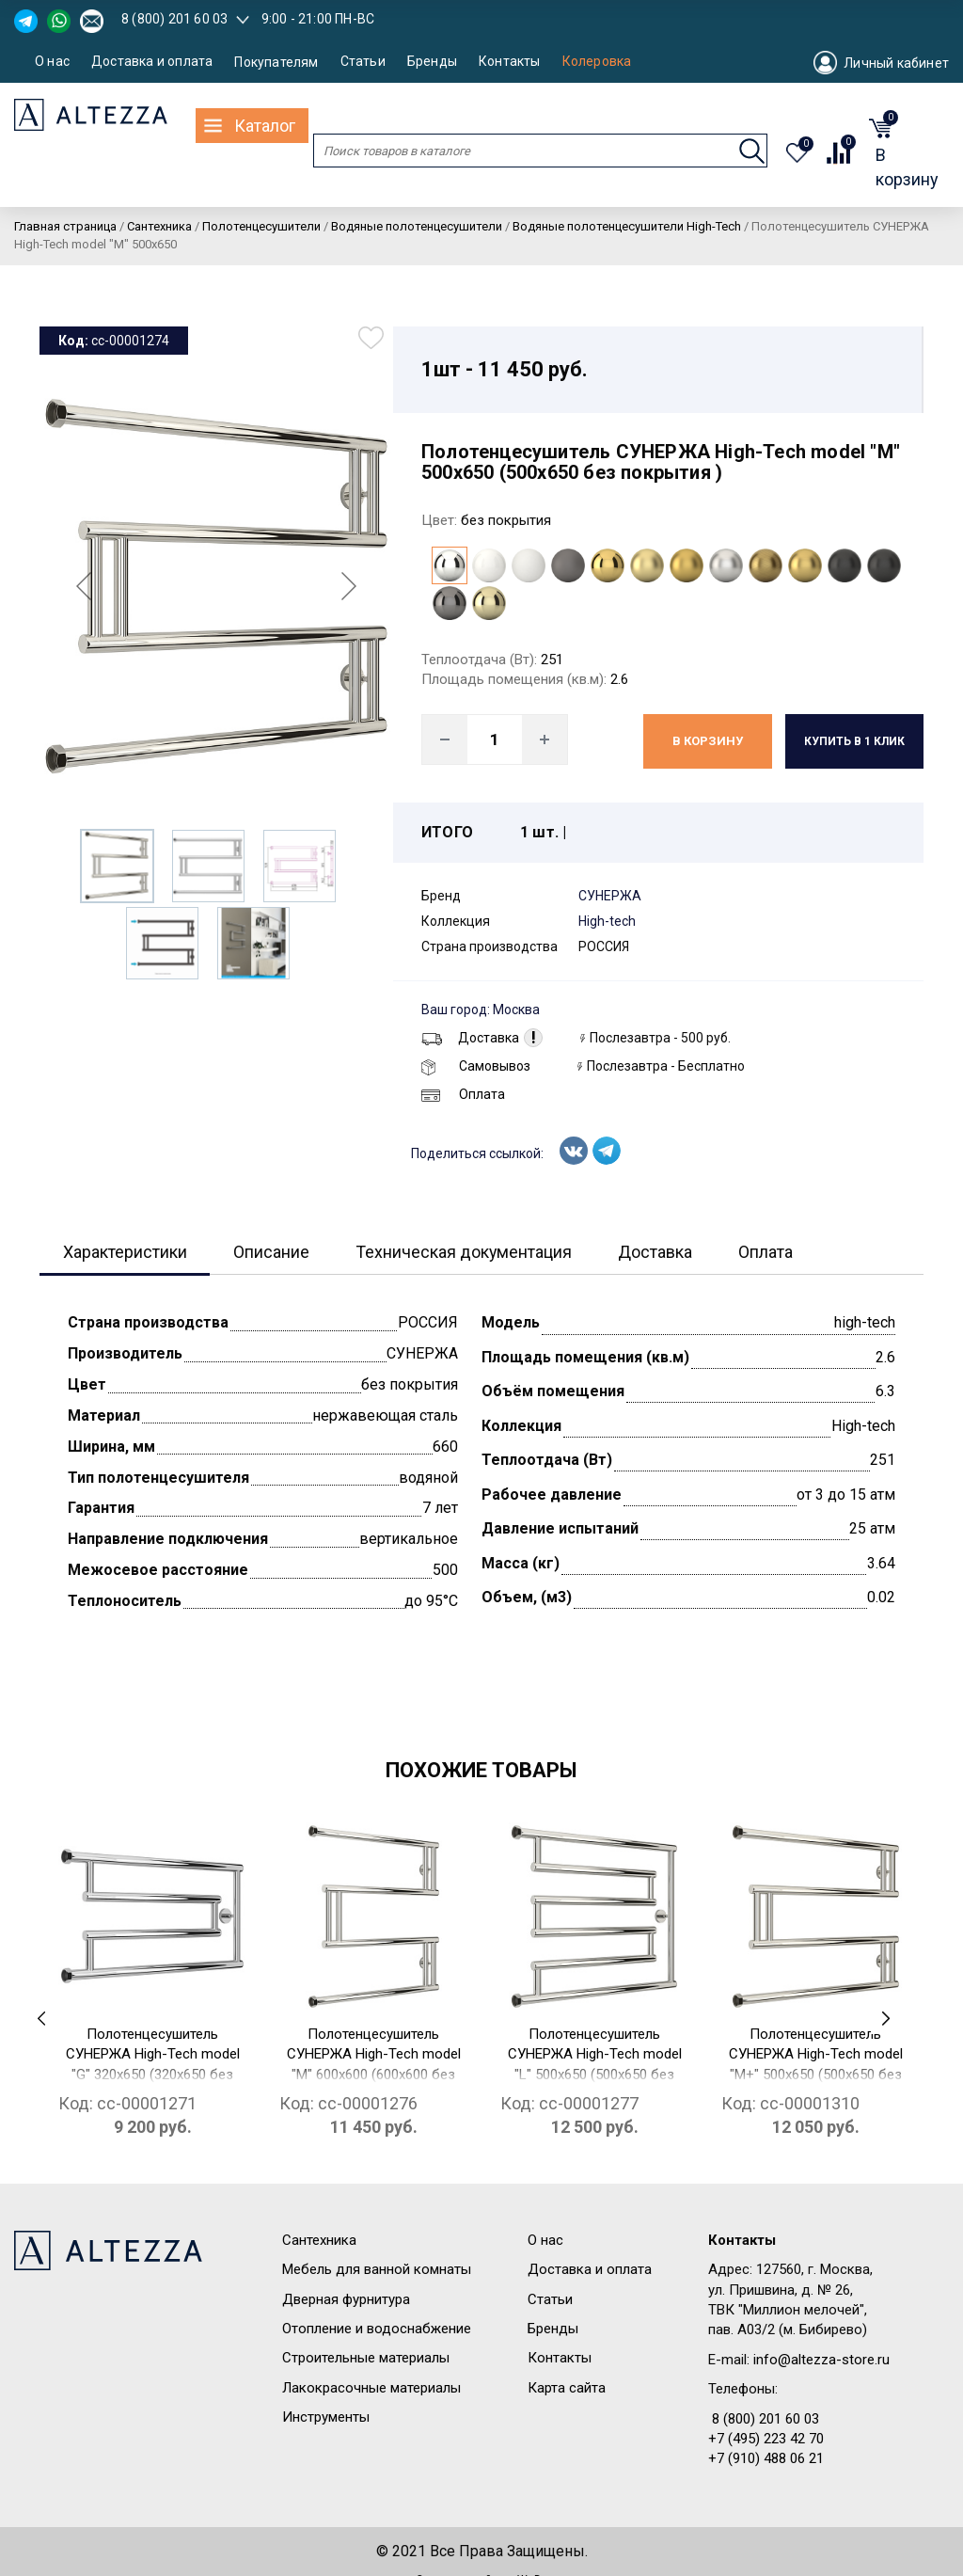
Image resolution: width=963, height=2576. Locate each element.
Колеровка (597, 62)
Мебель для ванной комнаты (376, 2269)
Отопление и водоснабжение (376, 2328)
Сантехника (319, 2240)
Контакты (510, 62)
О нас (52, 62)
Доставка (470, 1037)
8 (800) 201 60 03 (174, 18)
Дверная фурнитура (346, 2299)
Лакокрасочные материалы (371, 2387)
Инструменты (326, 2417)
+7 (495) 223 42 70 (766, 2438)
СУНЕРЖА (609, 895)
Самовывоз (475, 1065)
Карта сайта (567, 2387)
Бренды (432, 62)
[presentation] (41, 2019)
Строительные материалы (366, 2357)
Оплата (463, 1094)
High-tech (607, 921)
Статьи (363, 62)
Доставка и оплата (152, 62)
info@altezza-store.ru (821, 2359)
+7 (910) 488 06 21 (766, 2459)
